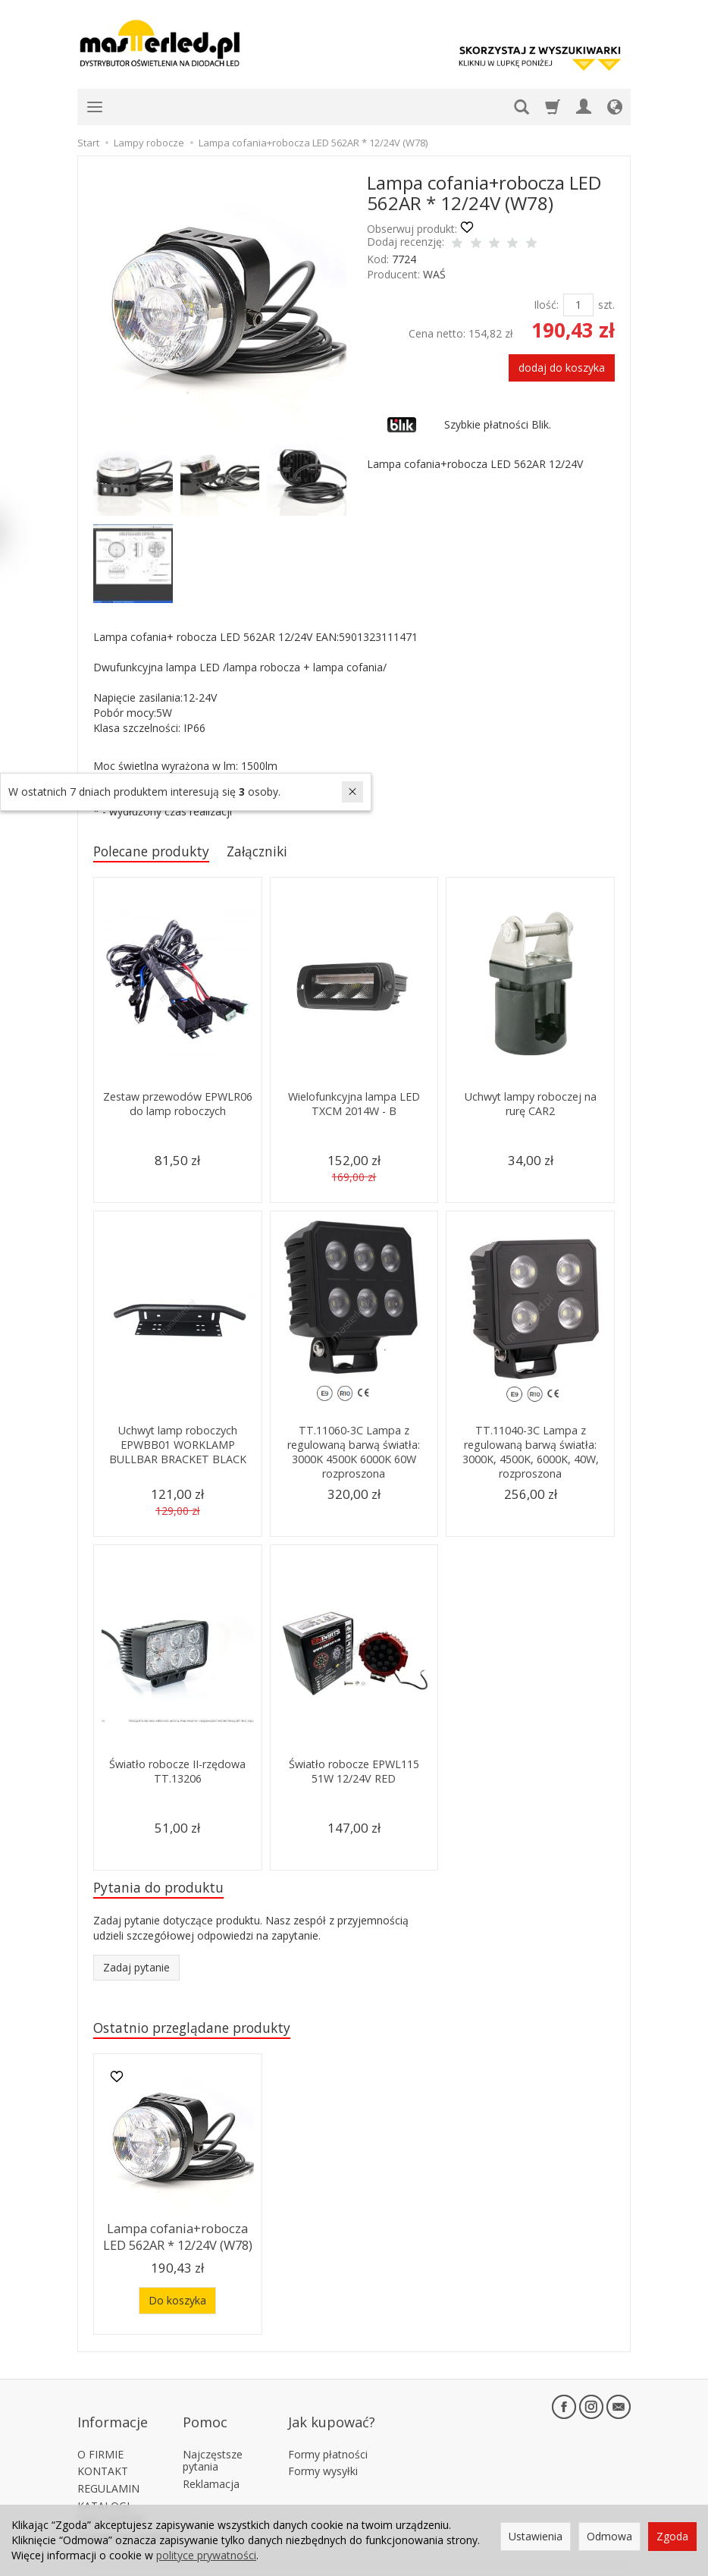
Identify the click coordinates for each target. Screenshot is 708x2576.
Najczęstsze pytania (213, 2441)
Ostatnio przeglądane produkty (203, 2033)
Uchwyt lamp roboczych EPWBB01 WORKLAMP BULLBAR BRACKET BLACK (177, 1447)
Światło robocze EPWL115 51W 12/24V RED (354, 1773)
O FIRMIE (100, 2434)
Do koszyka (177, 2302)
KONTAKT (102, 2452)
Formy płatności (328, 2434)
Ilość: (546, 304)
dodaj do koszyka (561, 367)
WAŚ (434, 274)
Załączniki (275, 852)
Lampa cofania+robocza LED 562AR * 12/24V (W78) (177, 2240)
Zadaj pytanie (136, 1972)
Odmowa (609, 2536)
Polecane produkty (158, 852)
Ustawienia (535, 2536)
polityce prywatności (206, 2555)
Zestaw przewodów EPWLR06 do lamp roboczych (177, 1113)
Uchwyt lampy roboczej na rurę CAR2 (530, 1105)
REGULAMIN (108, 2469)
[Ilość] (578, 305)
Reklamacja (211, 2465)
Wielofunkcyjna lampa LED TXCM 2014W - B (353, 1105)
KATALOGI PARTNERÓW (110, 2493)
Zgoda (672, 2536)
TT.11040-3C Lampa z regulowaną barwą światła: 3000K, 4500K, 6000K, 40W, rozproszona (531, 1453)
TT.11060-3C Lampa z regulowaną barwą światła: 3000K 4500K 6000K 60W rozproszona (354, 1453)
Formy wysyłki (323, 2452)
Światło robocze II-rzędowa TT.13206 (177, 1773)
